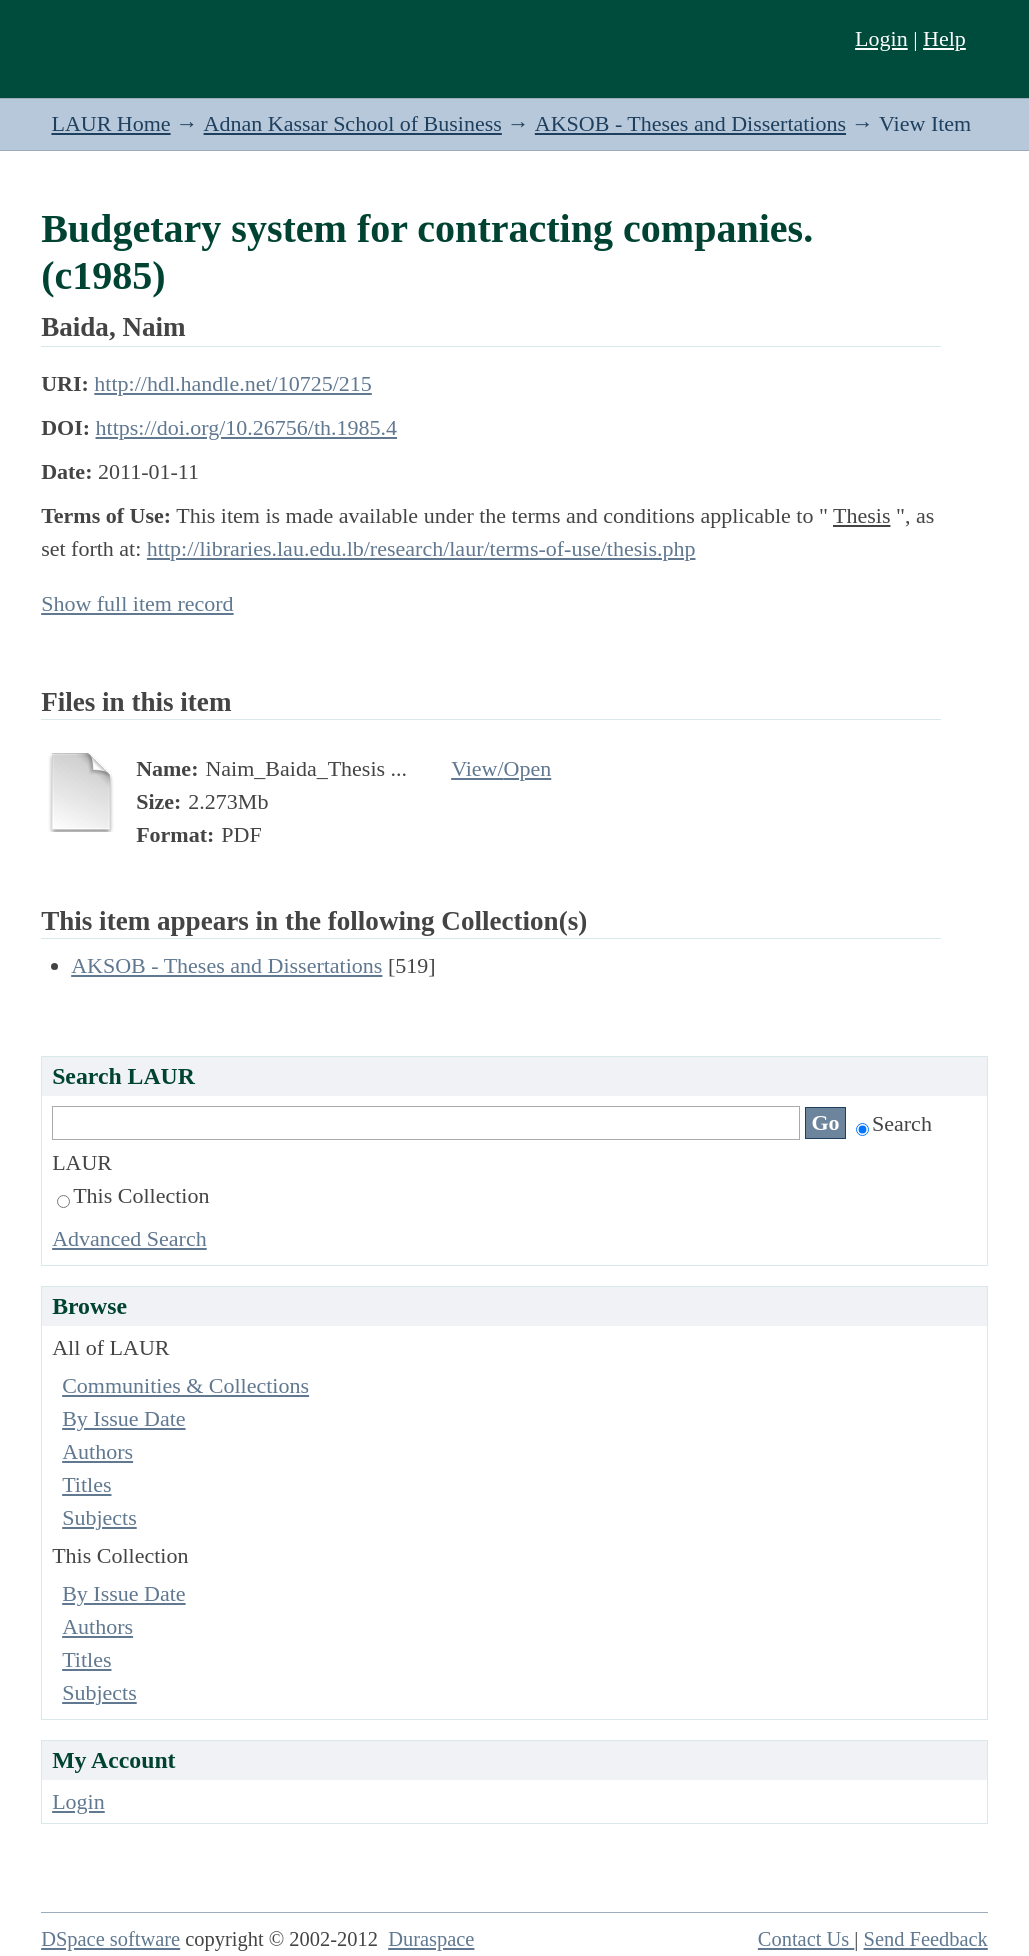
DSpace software (110, 1939)
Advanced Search (129, 1238)
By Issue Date (123, 1418)
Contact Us (806, 1939)
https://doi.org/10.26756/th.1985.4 (247, 427)
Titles (86, 1484)
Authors (97, 1451)
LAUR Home (110, 123)
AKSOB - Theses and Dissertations (690, 123)
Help (944, 38)
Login (881, 38)
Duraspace (431, 1939)
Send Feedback (926, 1939)
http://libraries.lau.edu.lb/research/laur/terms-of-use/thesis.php (421, 548)
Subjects (99, 1517)
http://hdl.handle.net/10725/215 (232, 383)
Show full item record (137, 603)
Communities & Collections (185, 1385)
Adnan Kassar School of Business (353, 123)
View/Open (501, 768)
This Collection (133, 1195)
